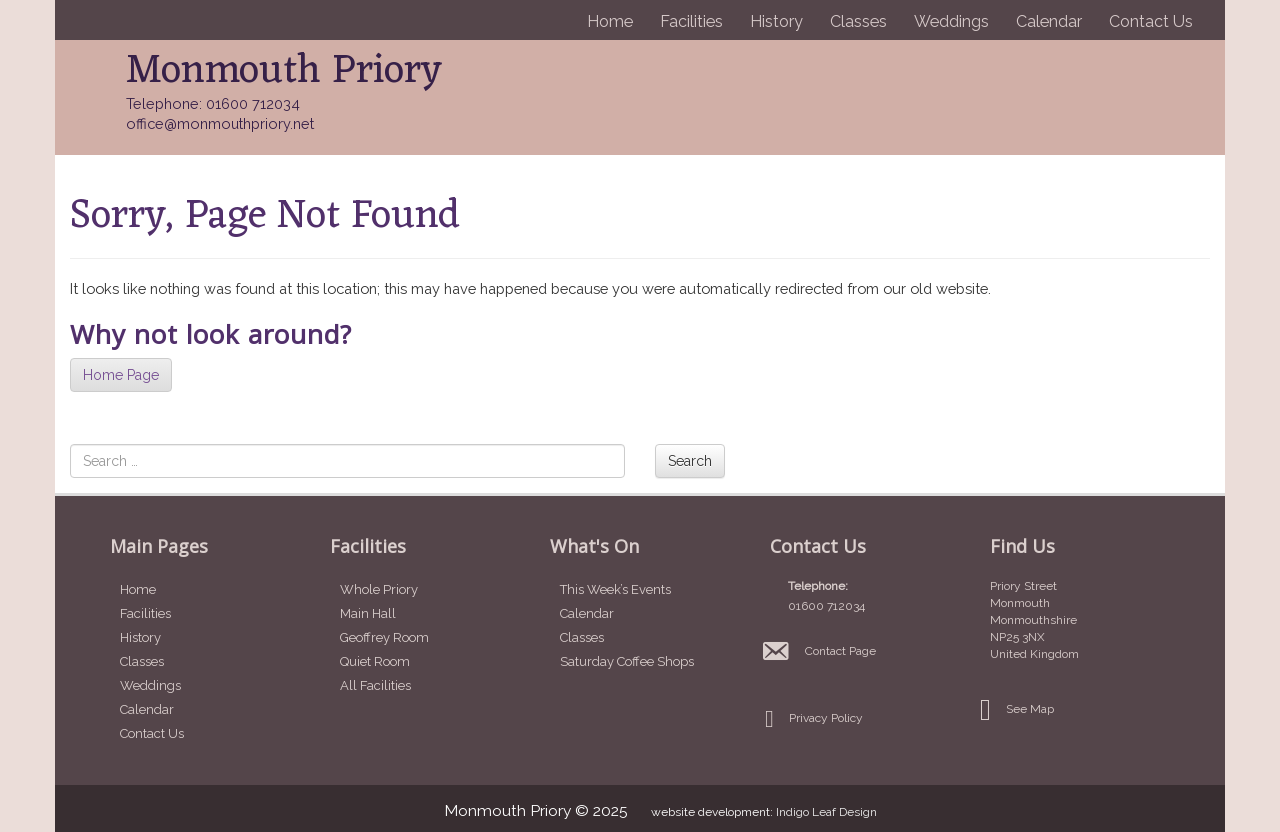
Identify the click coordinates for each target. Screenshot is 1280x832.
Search (690, 461)
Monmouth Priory (284, 71)
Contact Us (1151, 21)
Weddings (951, 21)
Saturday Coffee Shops (627, 661)
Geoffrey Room (384, 637)
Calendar (1049, 21)
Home (610, 21)
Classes (858, 21)
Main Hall (368, 613)
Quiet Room (375, 661)
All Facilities (375, 685)
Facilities (691, 21)
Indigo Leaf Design (826, 812)
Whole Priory (379, 589)
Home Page (121, 375)
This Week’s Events (615, 589)
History (776, 21)
